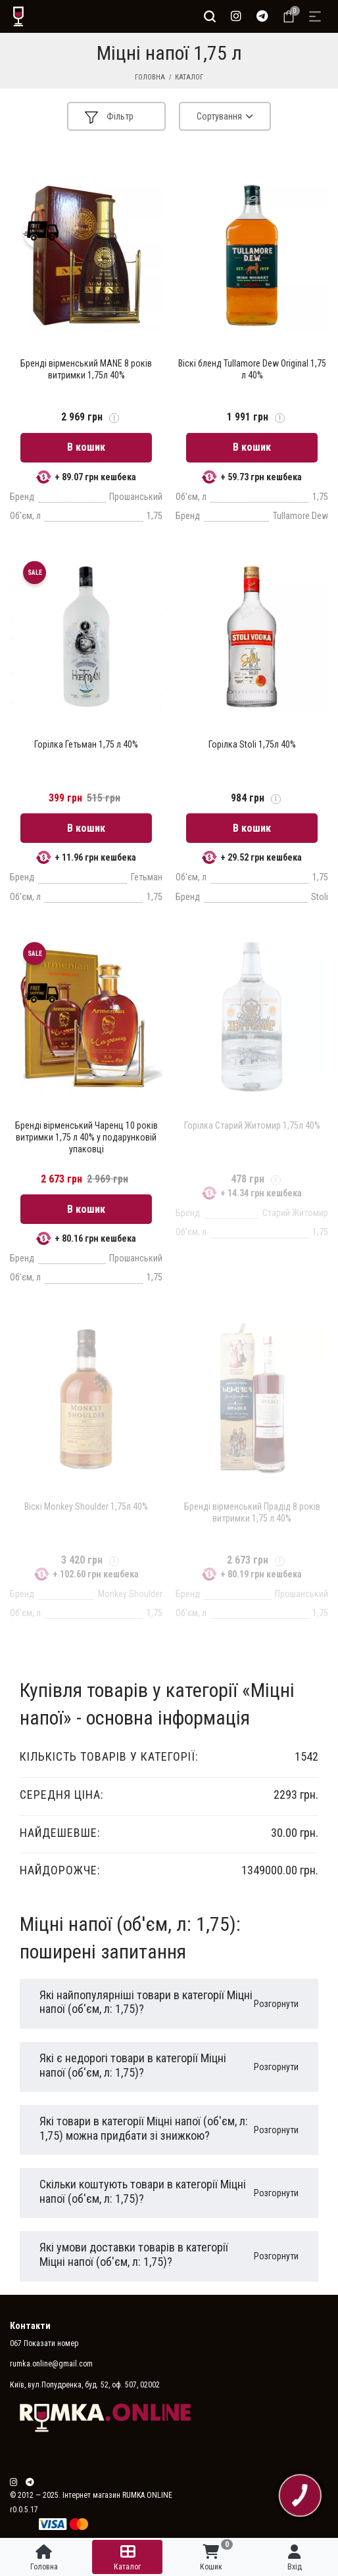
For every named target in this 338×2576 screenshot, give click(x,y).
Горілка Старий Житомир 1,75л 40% (252, 1125)
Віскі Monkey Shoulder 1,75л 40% (86, 1506)
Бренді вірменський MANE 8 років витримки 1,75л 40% (86, 369)
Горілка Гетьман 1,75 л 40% (86, 744)
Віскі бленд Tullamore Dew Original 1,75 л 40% (252, 369)
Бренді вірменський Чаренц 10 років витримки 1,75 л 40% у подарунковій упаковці (86, 1137)
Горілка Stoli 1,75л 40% (252, 744)
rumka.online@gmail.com (51, 2363)
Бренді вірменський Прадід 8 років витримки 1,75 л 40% (252, 1512)
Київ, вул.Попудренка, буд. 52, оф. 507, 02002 (85, 2384)
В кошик (86, 447)
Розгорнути (276, 2004)
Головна (150, 77)
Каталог (189, 77)
